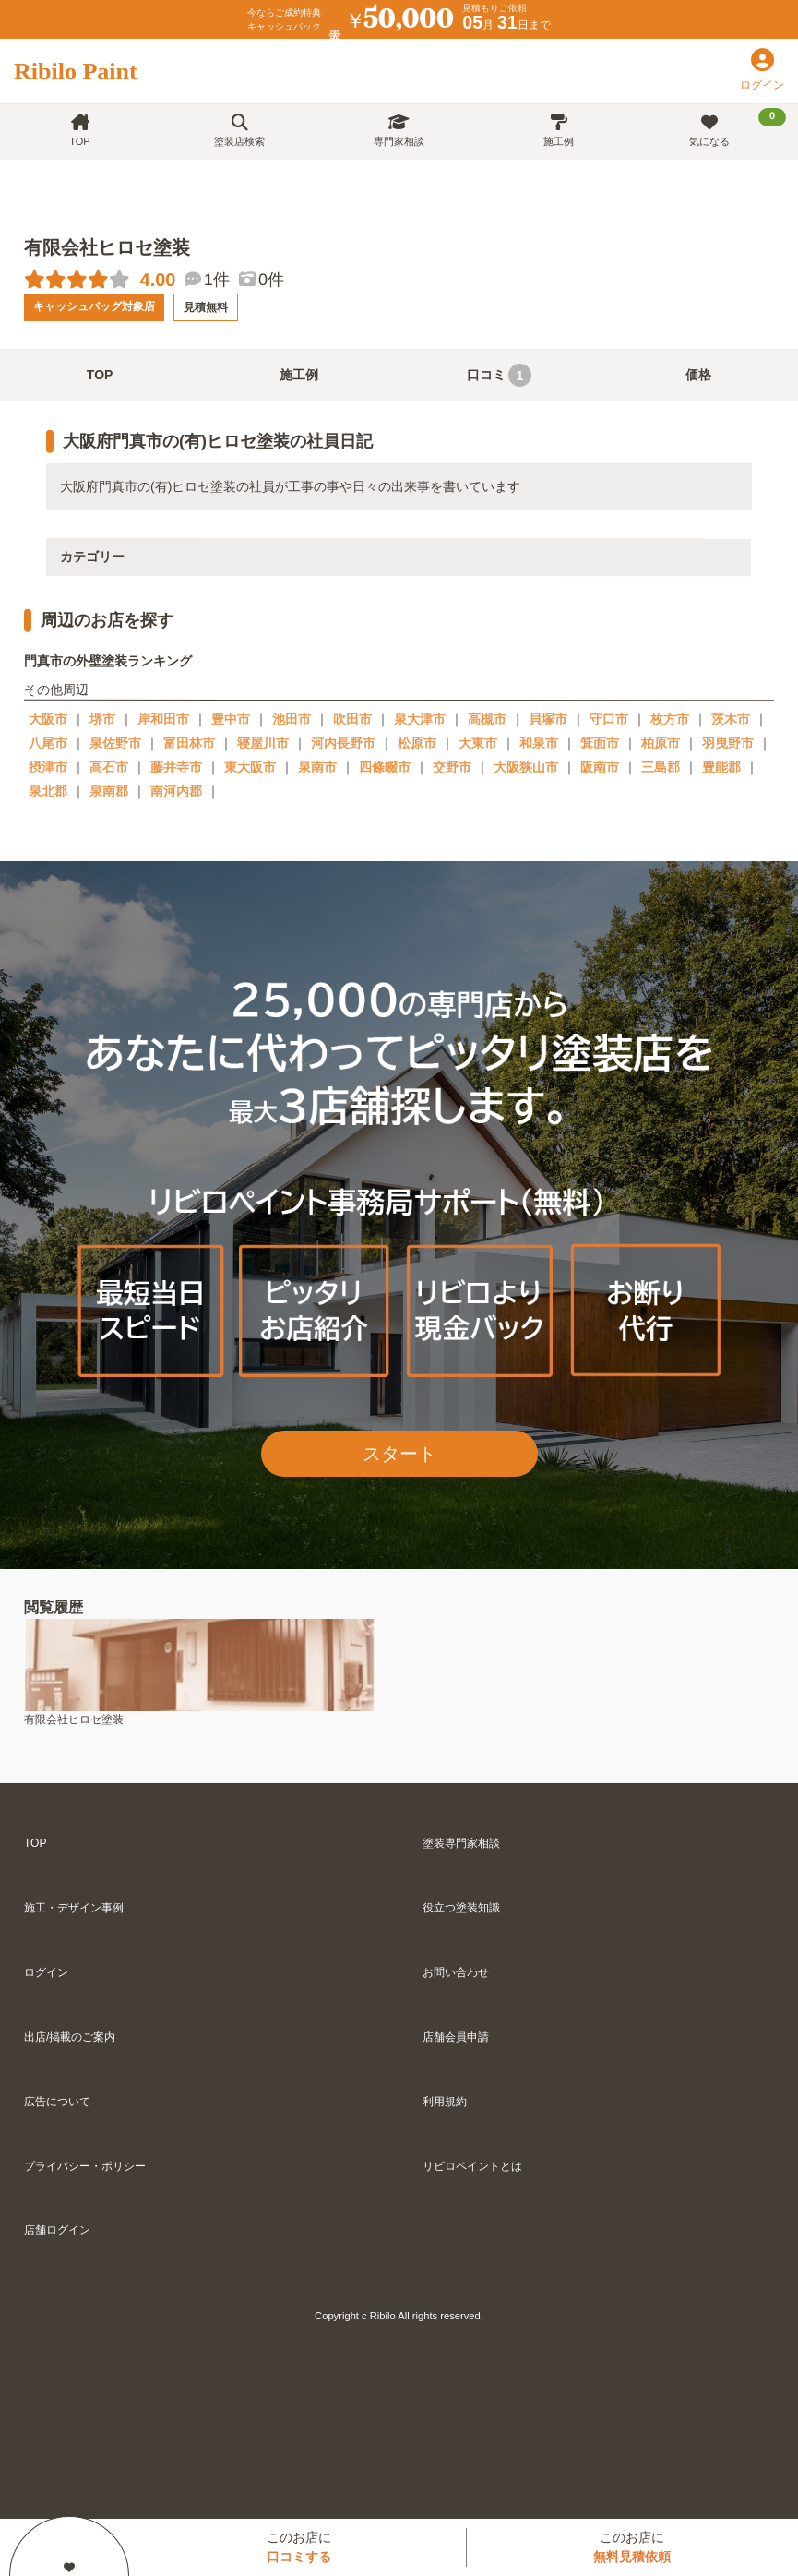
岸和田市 (163, 719)
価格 (698, 374)
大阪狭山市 (526, 767)
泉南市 (317, 767)
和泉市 (538, 743)
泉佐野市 (115, 743)
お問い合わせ (456, 1972)
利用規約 (445, 2101)
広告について (57, 2101)
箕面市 (599, 743)
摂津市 (48, 767)
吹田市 (352, 719)
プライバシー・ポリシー (85, 2166)
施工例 (558, 130)
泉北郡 (48, 791)
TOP (79, 130)
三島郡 (660, 767)
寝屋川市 (263, 743)
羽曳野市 (728, 743)
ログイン (46, 1972)
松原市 (417, 743)
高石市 (108, 767)
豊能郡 (721, 767)
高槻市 (487, 719)
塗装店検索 (239, 130)
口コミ (499, 375)
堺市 (102, 719)
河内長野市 (343, 743)
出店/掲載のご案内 (69, 2037)
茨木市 (730, 719)
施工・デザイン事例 (74, 1907)
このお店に (299, 2547)
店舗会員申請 (456, 2037)
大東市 (478, 743)
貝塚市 (548, 719)
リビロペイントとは (472, 2166)
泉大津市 (420, 719)
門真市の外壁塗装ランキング (108, 660)
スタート (399, 1454)
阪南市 (599, 767)
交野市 (452, 767)
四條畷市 (385, 767)
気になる (738, 127)
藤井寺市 (176, 767)
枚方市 (669, 719)
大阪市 (48, 719)
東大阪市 (250, 767)
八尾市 (48, 743)
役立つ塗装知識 (461, 1907)
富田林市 (189, 743)
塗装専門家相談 (461, 1843)
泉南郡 (108, 791)
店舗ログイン (57, 2229)
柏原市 (660, 743)
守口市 (609, 719)
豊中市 (230, 719)
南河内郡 (176, 791)
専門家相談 (399, 130)
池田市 (291, 719)
